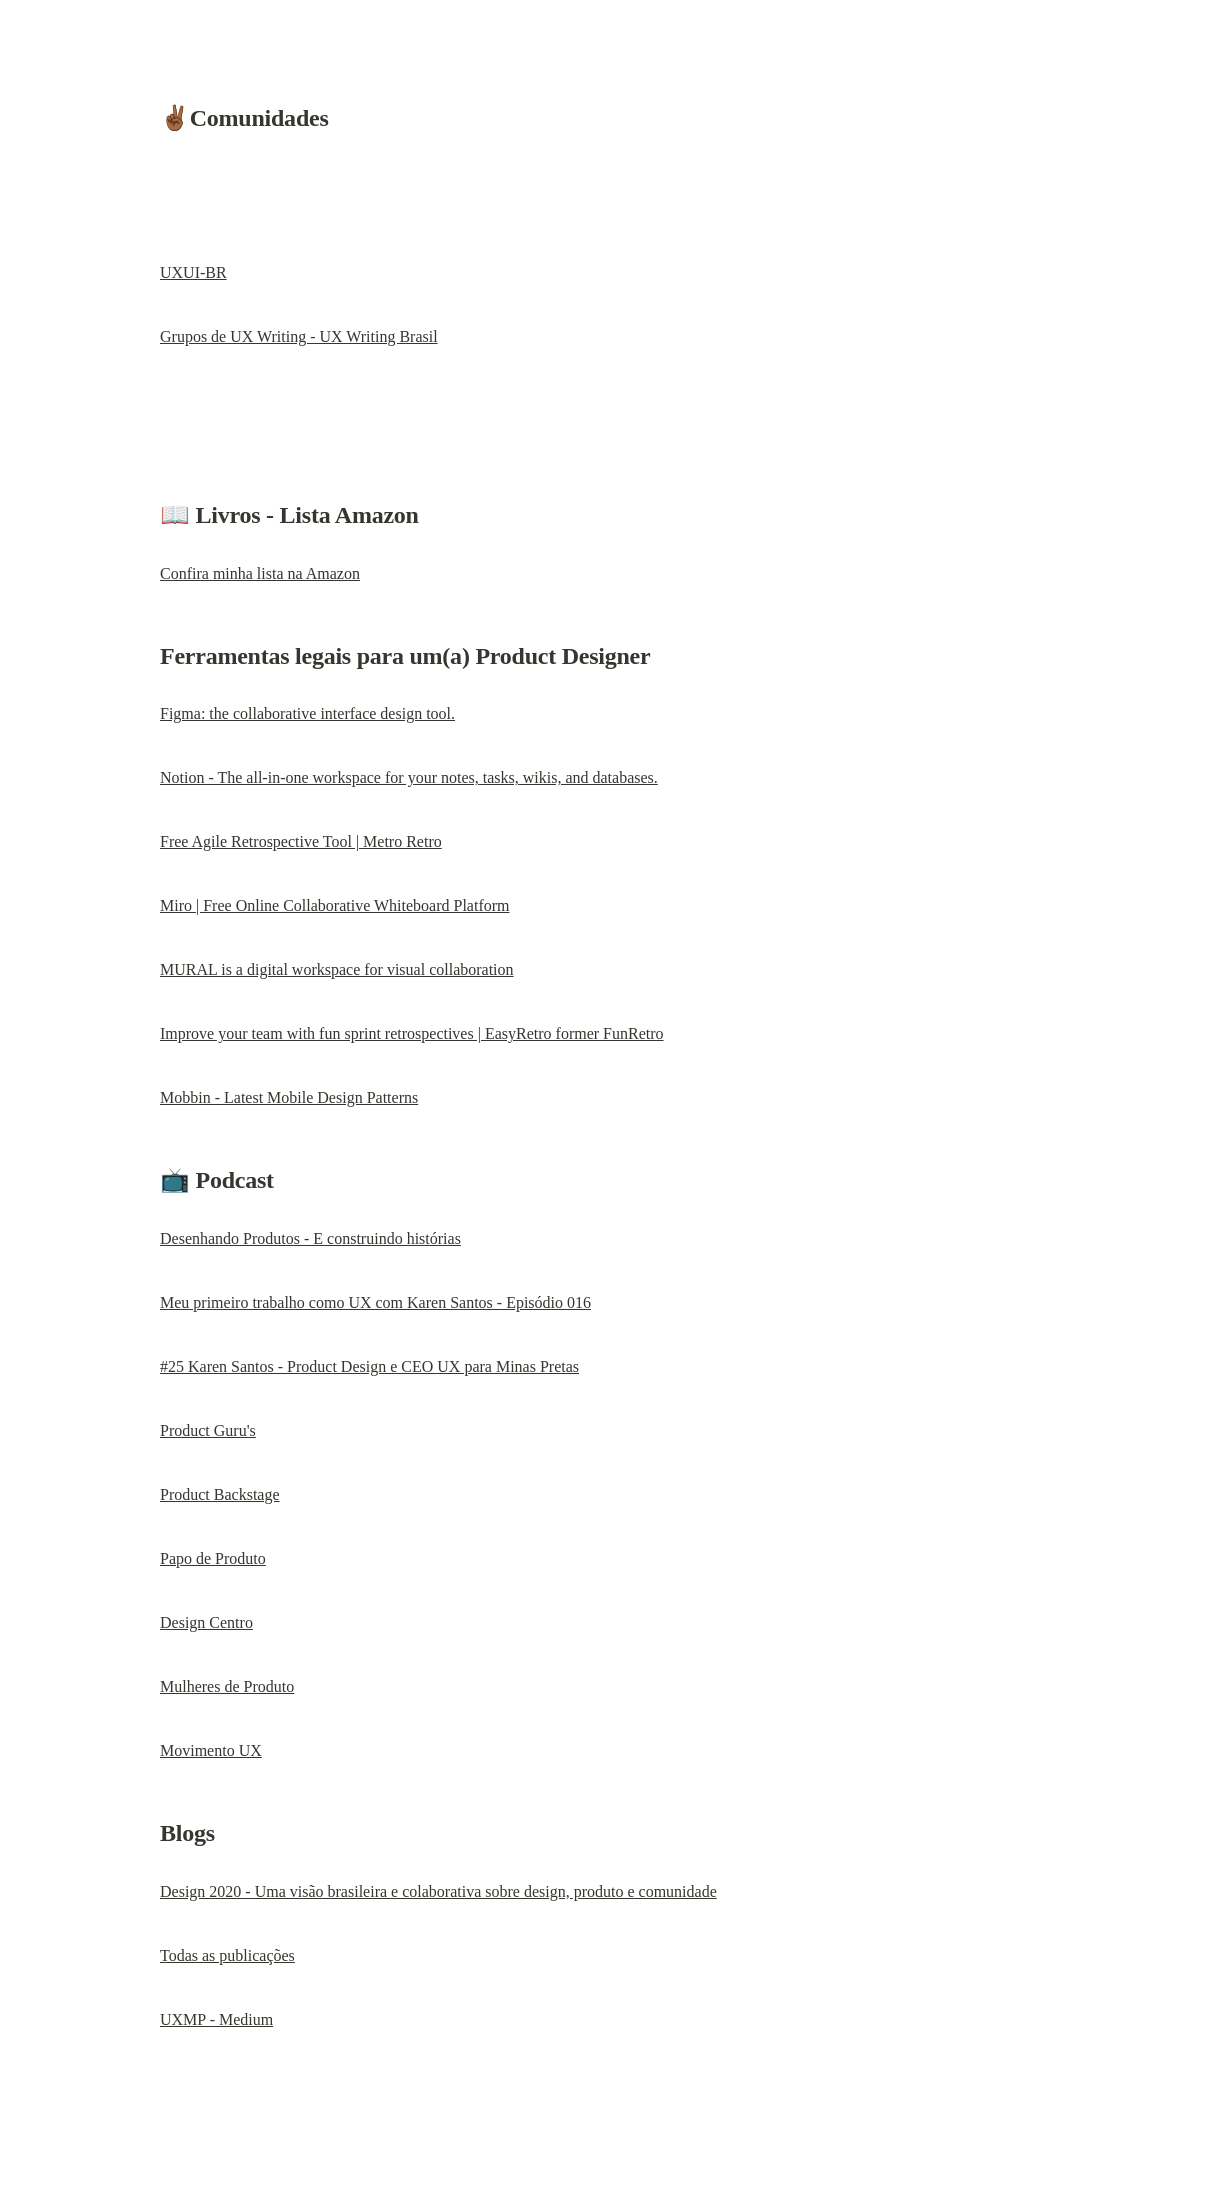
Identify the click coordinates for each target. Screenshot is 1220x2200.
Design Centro (206, 1622)
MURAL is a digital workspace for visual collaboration (337, 969)
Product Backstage (220, 1494)
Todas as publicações (227, 1955)
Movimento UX (211, 1750)
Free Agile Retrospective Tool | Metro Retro (301, 841)
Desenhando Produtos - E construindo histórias (310, 1238)
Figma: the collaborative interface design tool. (307, 713)
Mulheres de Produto (227, 1686)
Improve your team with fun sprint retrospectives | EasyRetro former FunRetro (412, 1033)
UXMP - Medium (216, 2019)
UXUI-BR (193, 272)
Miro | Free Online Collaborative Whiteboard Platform (335, 905)
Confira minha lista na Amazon (260, 573)
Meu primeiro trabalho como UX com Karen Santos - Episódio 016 (375, 1302)
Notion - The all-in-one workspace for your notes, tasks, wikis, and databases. (409, 777)
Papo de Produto (213, 1558)
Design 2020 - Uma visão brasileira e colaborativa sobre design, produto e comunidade (438, 1891)
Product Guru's (208, 1430)
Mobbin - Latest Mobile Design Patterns (289, 1097)
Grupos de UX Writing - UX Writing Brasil (299, 336)
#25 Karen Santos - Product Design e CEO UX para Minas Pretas (369, 1366)
